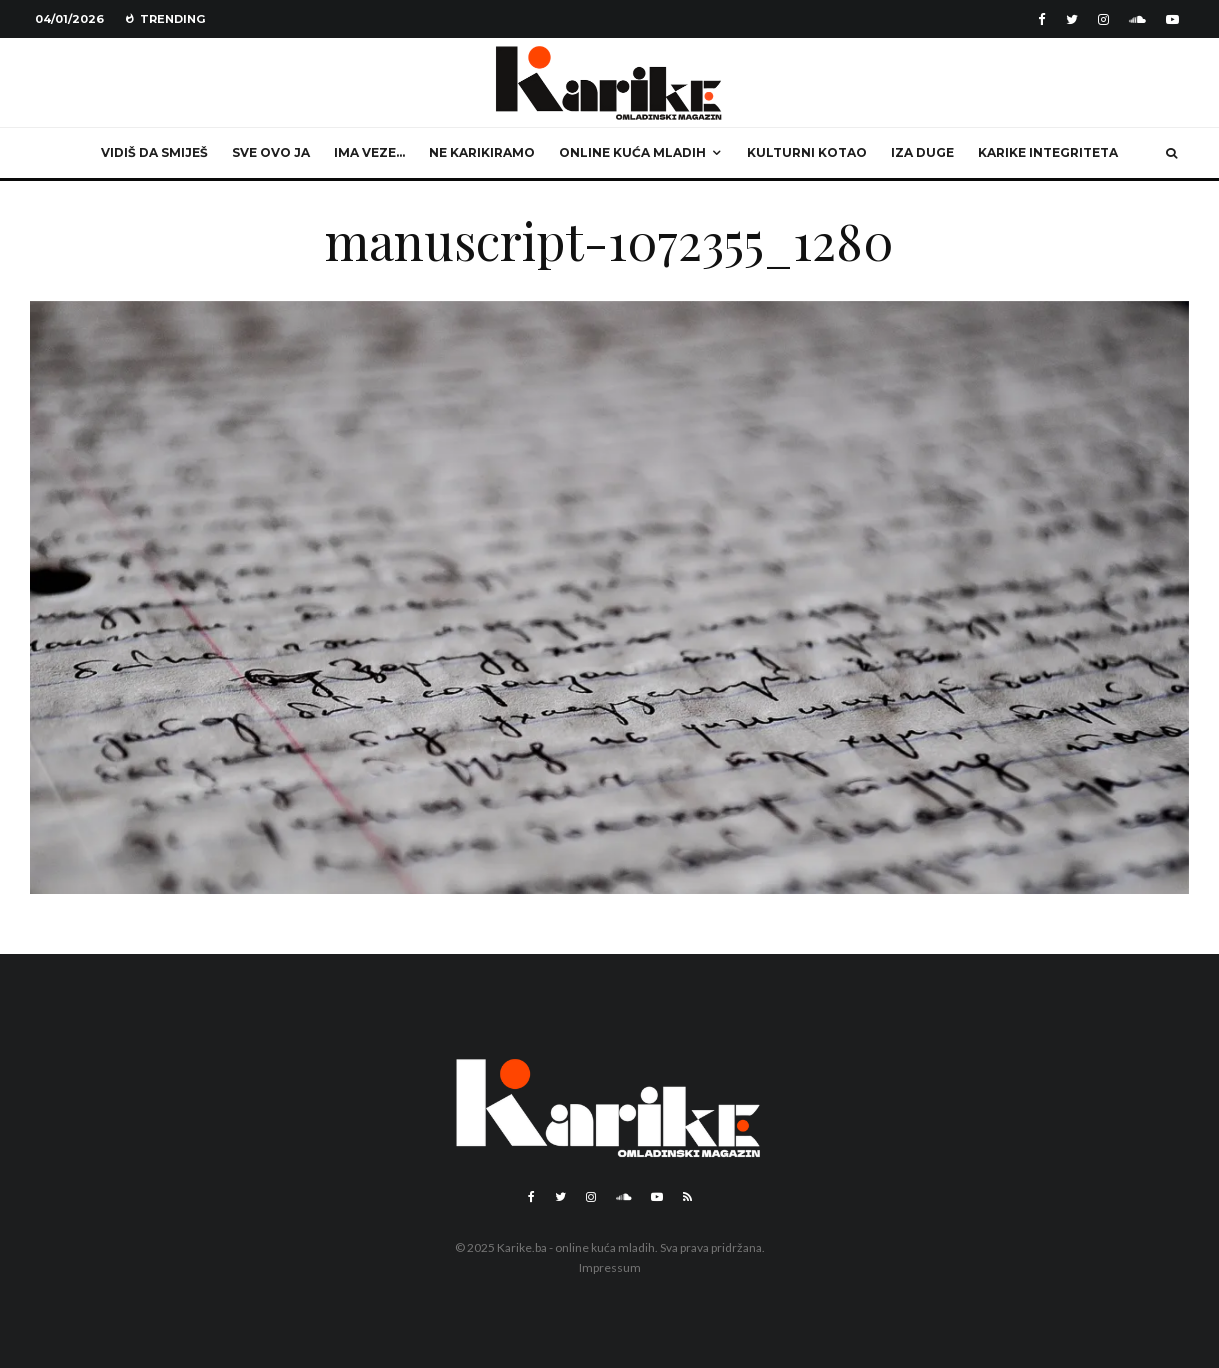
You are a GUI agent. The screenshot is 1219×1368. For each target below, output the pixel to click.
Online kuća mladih (632, 152)
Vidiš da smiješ (154, 152)
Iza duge (922, 152)
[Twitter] (1072, 19)
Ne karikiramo (482, 152)
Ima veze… (369, 152)
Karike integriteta (1048, 152)
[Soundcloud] (1137, 19)
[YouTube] (1172, 19)
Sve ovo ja (271, 152)
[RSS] (687, 1197)
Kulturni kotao (807, 152)
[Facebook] (1042, 19)
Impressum (610, 1267)
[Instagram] (1103, 19)
